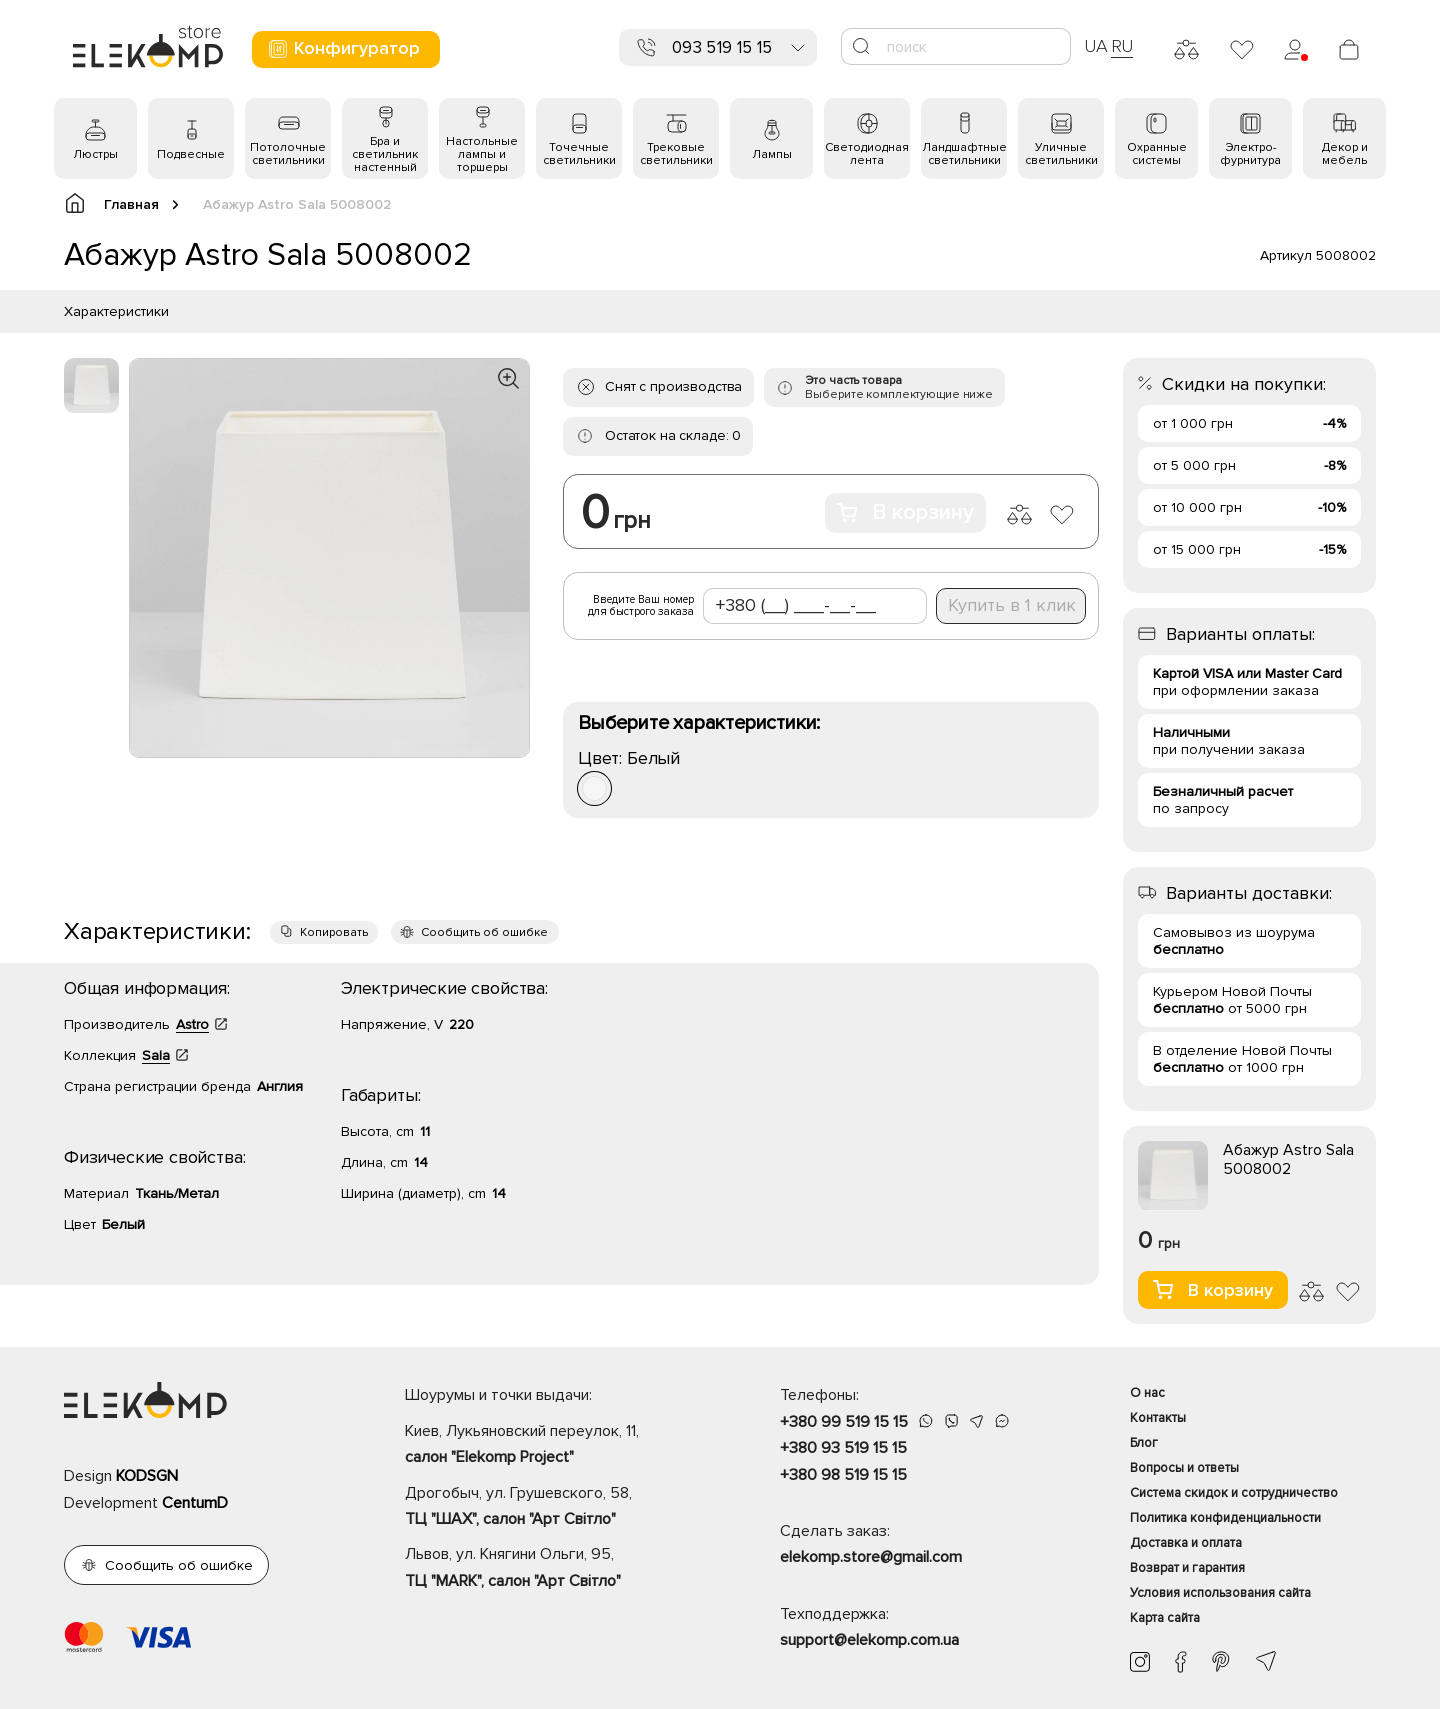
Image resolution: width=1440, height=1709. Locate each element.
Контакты (1158, 1418)
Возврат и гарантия (1187, 1568)
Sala (156, 1055)
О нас (1147, 1393)
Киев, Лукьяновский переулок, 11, (557, 1446)
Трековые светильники (676, 154)
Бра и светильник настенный (385, 154)
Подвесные (191, 154)
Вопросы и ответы (1184, 1468)
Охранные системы (1157, 154)
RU (1122, 46)
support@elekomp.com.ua (869, 1640)
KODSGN (147, 1476)
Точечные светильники (579, 154)
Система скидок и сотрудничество (1234, 1493)
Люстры (95, 154)
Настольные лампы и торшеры (482, 154)
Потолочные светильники (288, 154)
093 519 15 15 (722, 47)
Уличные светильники (1061, 154)
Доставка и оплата (1186, 1543)
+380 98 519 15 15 (843, 1475)
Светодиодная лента (867, 154)
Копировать (334, 932)
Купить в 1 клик (1012, 605)
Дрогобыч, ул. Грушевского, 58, (557, 1508)
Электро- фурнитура (1250, 154)
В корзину (905, 512)
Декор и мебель (1345, 154)
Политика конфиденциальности (1225, 1518)
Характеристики (116, 311)
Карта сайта (1165, 1618)
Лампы (772, 154)
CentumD (195, 1503)
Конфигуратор (343, 48)
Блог (1144, 1443)
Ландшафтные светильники (964, 154)
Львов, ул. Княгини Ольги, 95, (557, 1569)
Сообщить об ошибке (484, 932)
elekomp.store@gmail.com (871, 1557)
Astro (192, 1024)
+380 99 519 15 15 (844, 1422)
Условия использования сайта (1220, 1593)
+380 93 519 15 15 (843, 1448)
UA (1096, 46)
